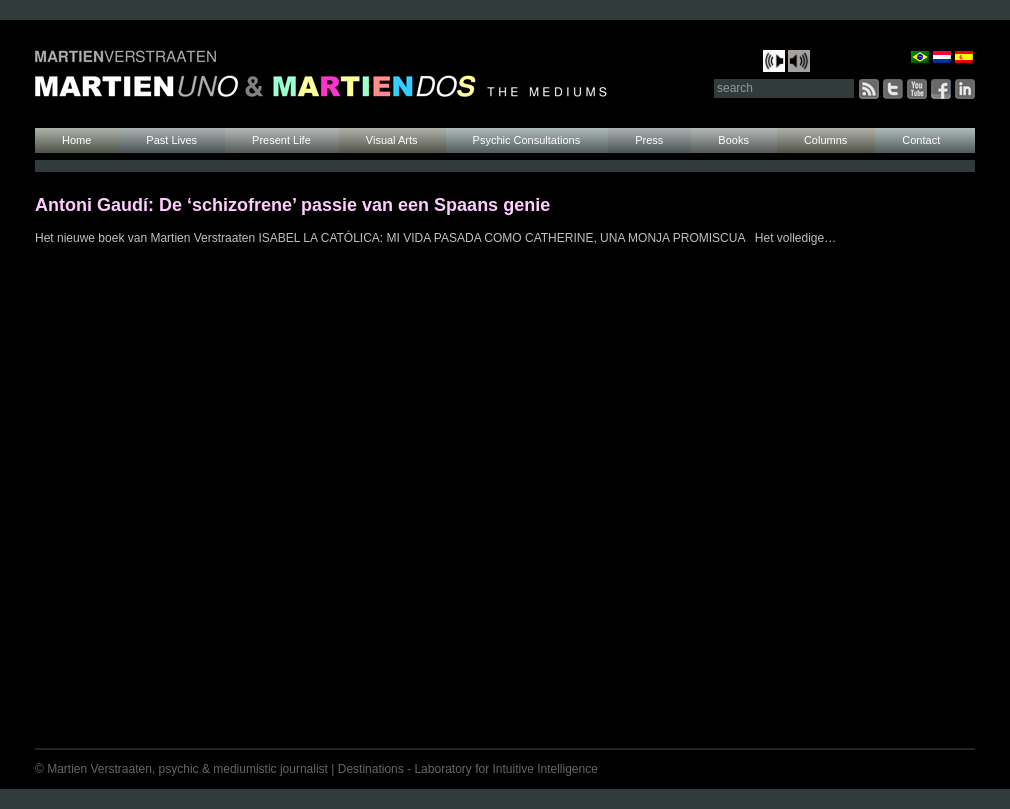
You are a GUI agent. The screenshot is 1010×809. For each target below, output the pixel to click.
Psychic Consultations (527, 140)
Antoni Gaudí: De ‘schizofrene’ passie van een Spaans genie (292, 205)
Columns (825, 140)
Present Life (281, 140)
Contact (921, 140)
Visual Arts (392, 140)
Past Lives (171, 140)
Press (649, 140)
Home (76, 140)
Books (733, 140)
